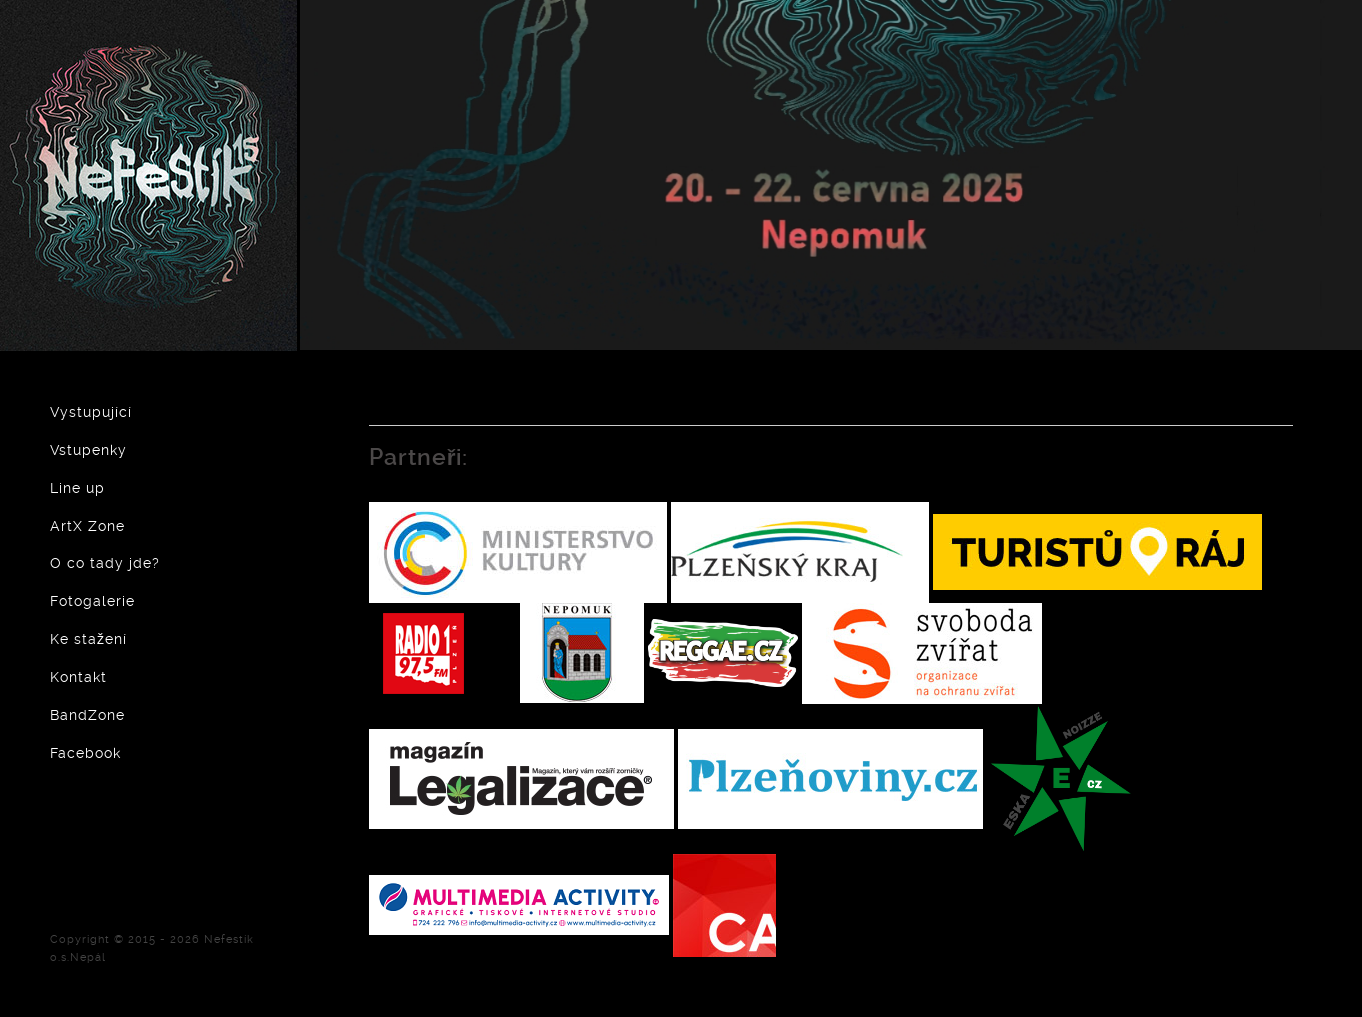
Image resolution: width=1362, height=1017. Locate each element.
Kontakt (78, 677)
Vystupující (91, 412)
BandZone (87, 715)
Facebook (85, 753)
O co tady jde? (105, 563)
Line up (77, 488)
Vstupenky (88, 450)
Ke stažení (88, 639)
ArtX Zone (87, 526)
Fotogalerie (92, 601)
